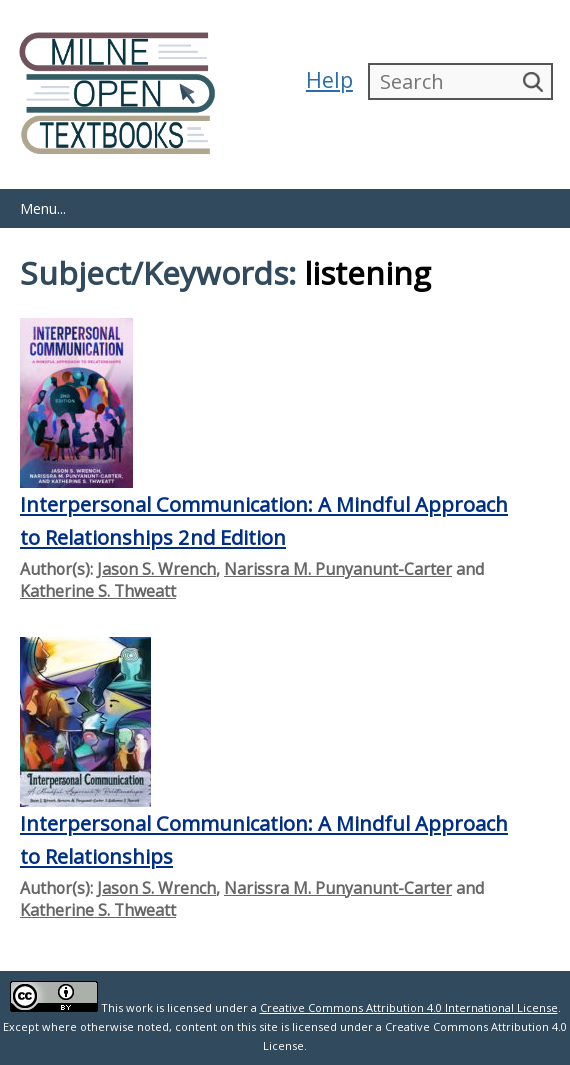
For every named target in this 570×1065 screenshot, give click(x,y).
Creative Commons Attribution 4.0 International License (409, 1007)
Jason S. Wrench (156, 569)
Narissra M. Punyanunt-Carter (338, 569)
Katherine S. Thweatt (98, 591)
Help (329, 79)
